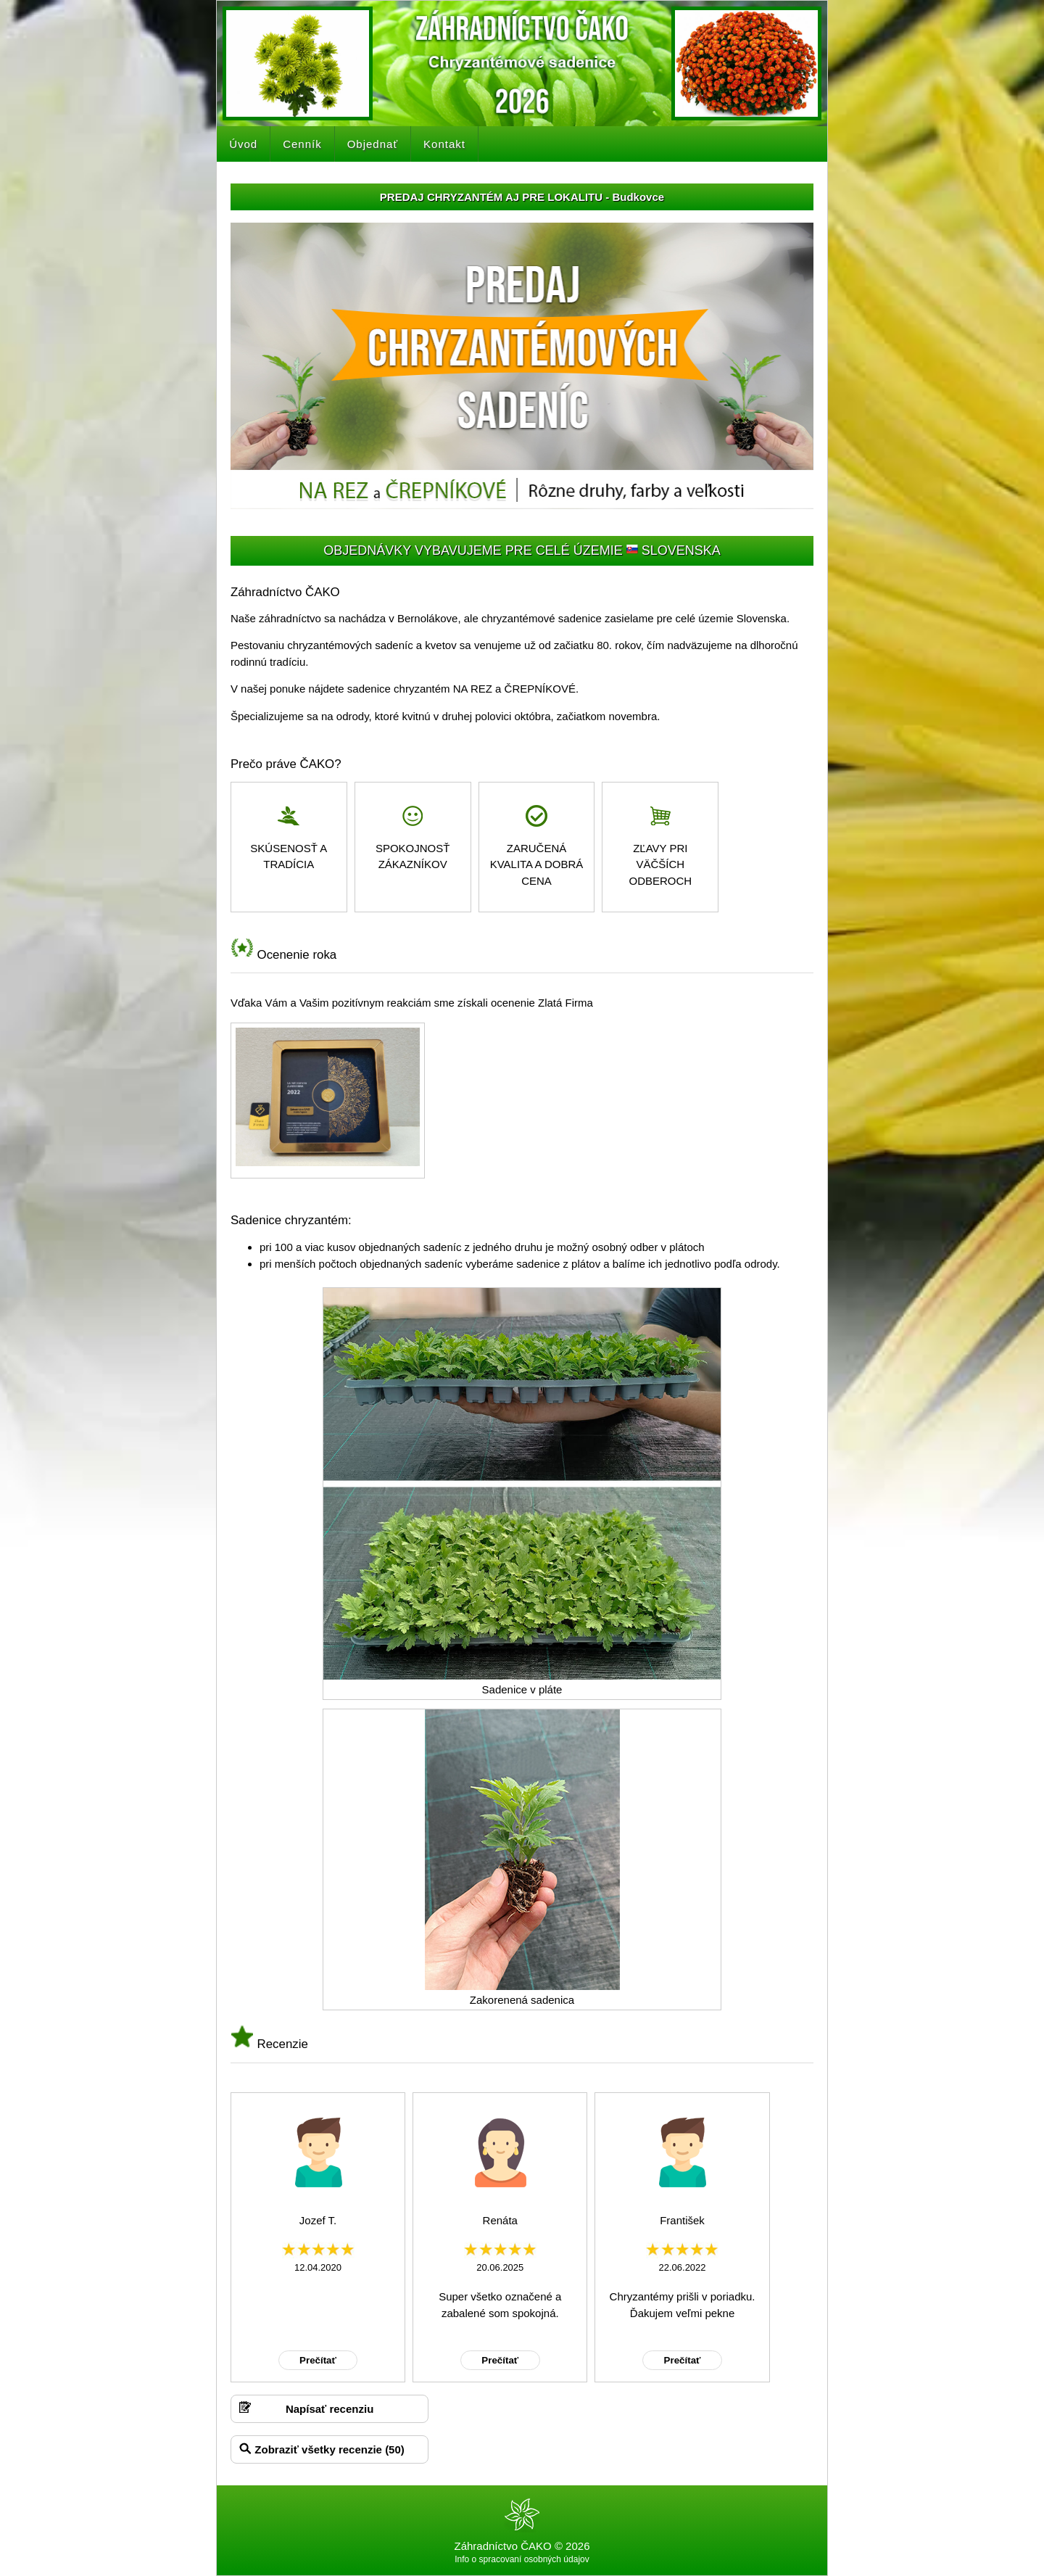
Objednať (372, 144)
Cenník (302, 144)
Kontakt (444, 144)
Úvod (243, 144)
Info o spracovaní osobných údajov (522, 2559)
